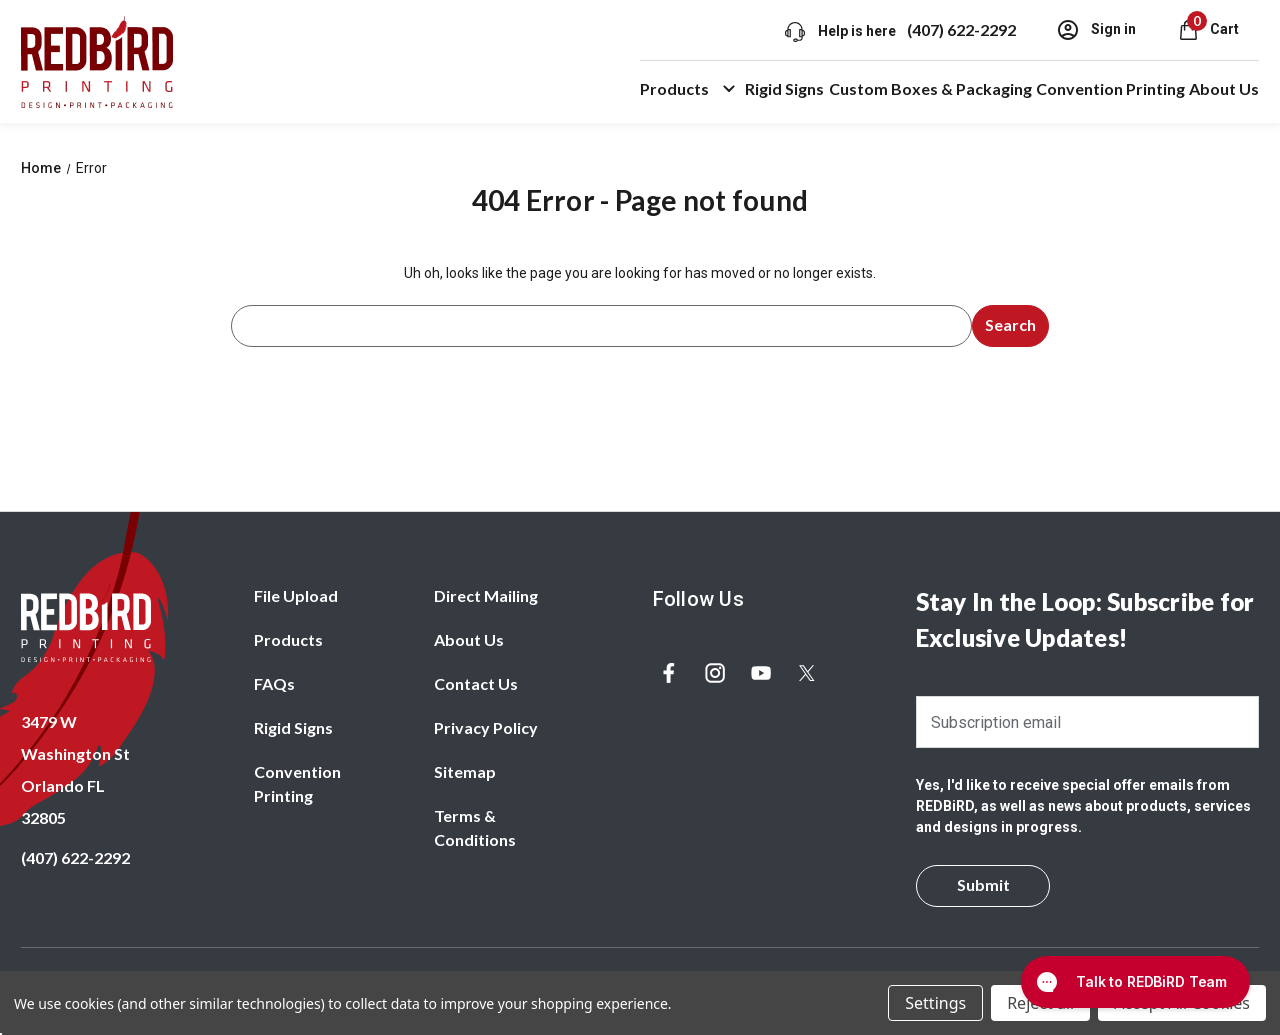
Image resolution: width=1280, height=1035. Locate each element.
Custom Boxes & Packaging (930, 88)
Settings (935, 1003)
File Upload (296, 595)
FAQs (274, 683)
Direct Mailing (486, 595)
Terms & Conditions (475, 827)
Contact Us (476, 683)
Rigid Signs (784, 88)
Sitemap (465, 771)
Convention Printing (1110, 88)
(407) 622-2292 (960, 29)
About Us (1224, 88)
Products (690, 89)
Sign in (1095, 30)
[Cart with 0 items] (1207, 29)
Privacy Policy (486, 727)
